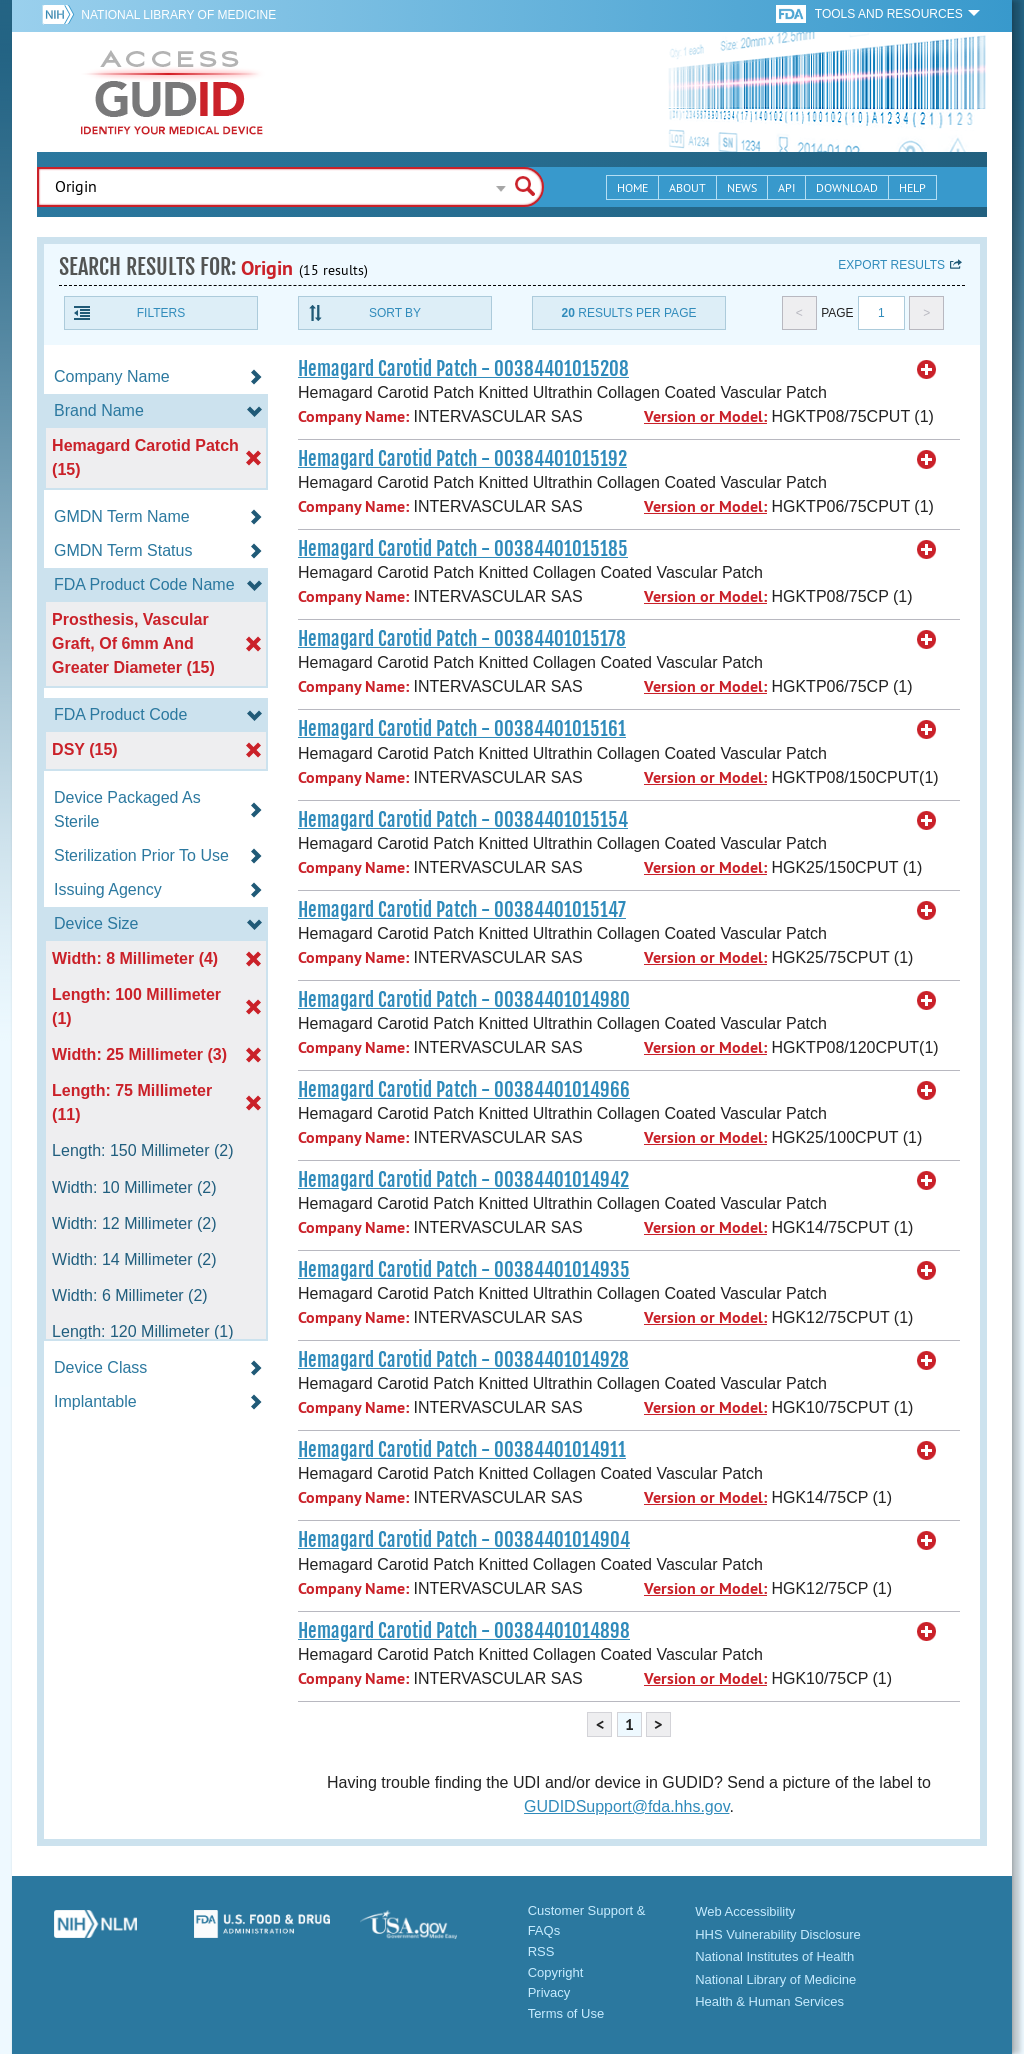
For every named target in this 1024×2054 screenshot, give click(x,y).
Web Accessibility (745, 1911)
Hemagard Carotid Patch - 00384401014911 (462, 1450)
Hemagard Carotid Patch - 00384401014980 (464, 1000)
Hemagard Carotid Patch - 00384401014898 (464, 1631)
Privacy (549, 1992)
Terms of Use (566, 2013)
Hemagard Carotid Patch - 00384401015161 (462, 729)
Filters (161, 313)
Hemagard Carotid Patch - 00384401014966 (464, 1090)
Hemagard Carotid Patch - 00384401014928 (463, 1360)
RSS (541, 1951)
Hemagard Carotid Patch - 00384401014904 (464, 1540)
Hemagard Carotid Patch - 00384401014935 (464, 1270)
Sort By (395, 313)
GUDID (172, 92)
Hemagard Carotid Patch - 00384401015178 (462, 639)
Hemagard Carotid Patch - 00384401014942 (463, 1180)
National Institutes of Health (774, 1956)
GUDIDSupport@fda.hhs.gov (626, 1806)
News (742, 187)
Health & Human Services (769, 2001)
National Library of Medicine (178, 15)
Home (632, 187)
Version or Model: (705, 416)
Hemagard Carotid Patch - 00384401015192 (462, 459)
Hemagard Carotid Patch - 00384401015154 (463, 820)
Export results (891, 265)
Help (912, 187)
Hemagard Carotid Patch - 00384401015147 (462, 910)
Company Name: (353, 416)
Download (847, 187)
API (786, 187)
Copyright (556, 1972)
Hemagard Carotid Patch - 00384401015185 (463, 549)
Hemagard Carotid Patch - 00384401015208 (463, 369)
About (687, 187)
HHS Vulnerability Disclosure (778, 1934)
